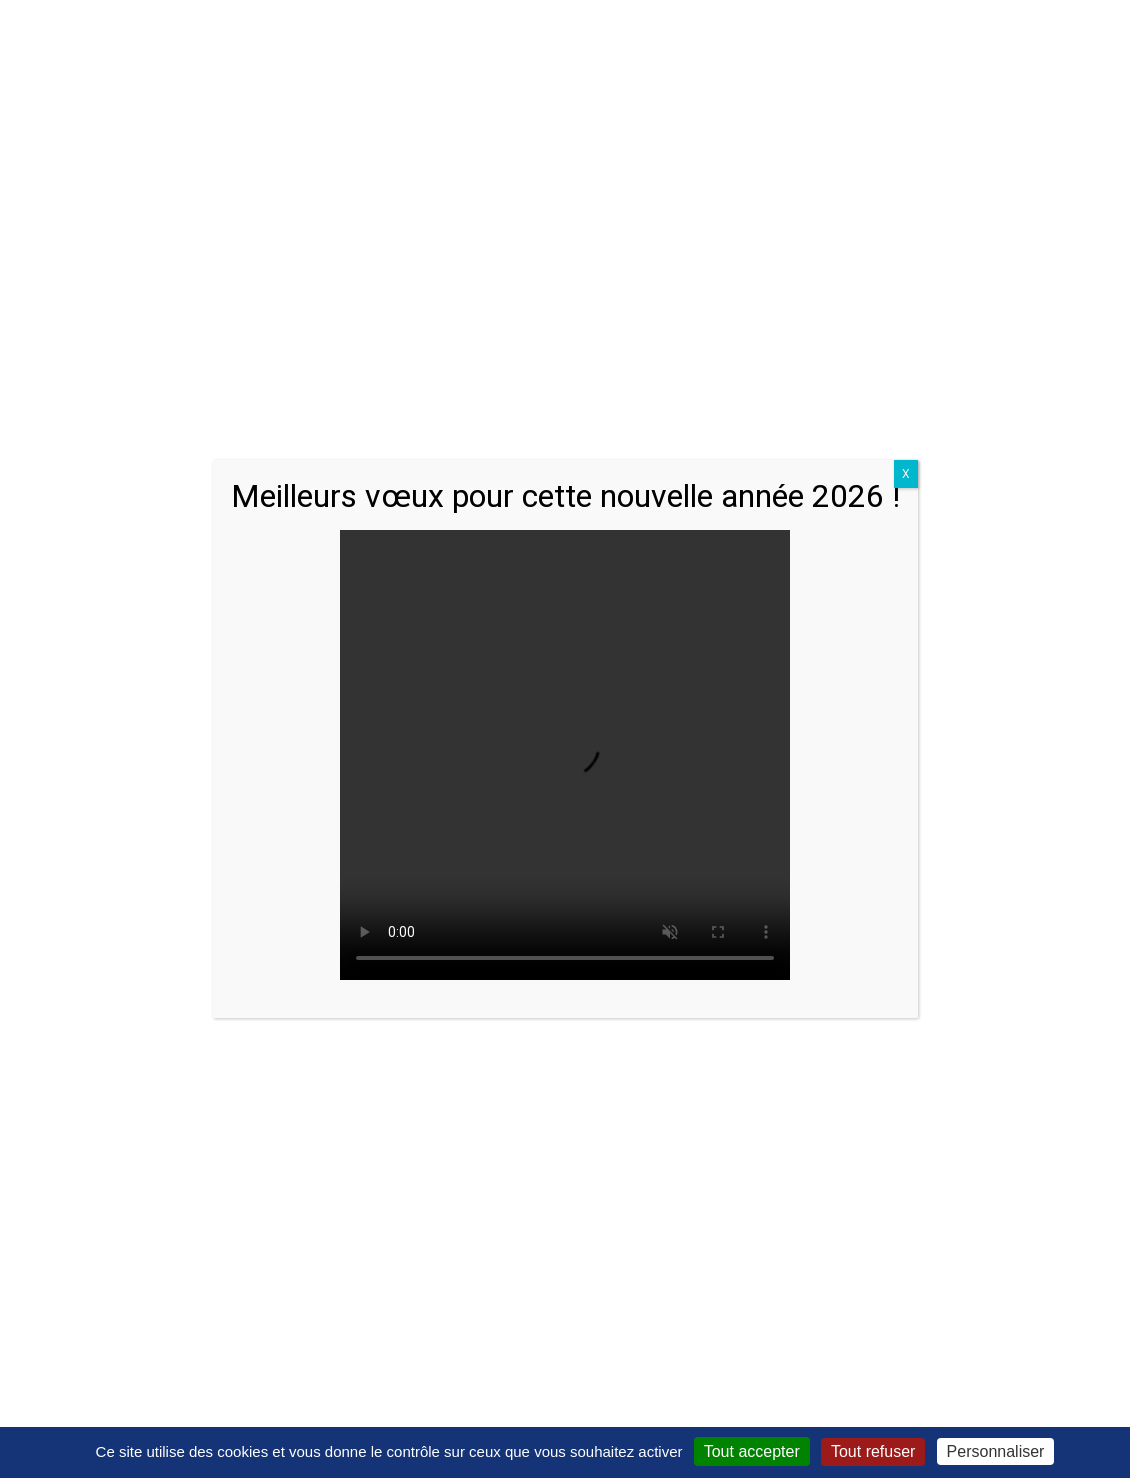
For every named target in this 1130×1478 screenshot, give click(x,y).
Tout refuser (873, 1451)
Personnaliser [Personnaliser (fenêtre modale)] (996, 1451)
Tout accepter (752, 1451)
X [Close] (906, 474)
